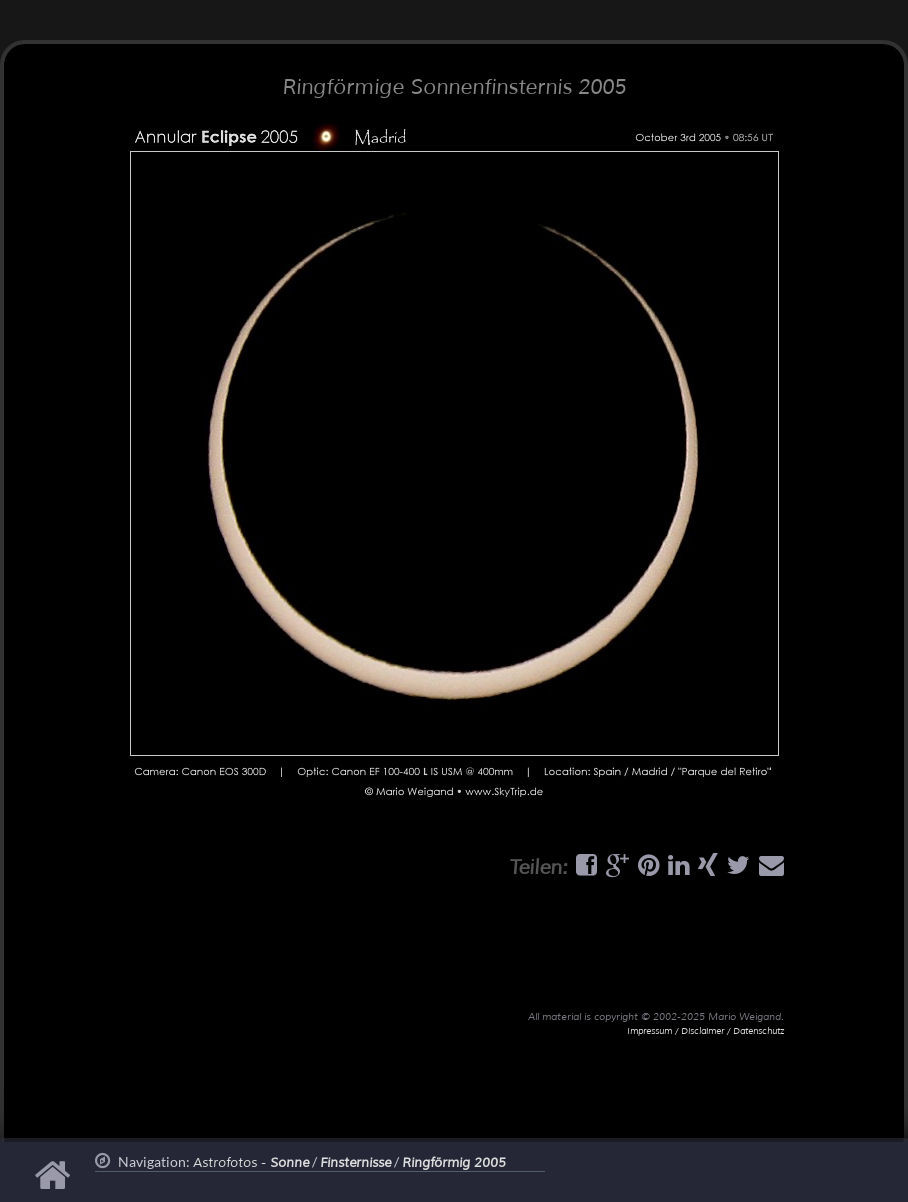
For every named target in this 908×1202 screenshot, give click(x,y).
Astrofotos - (251, 1163)
